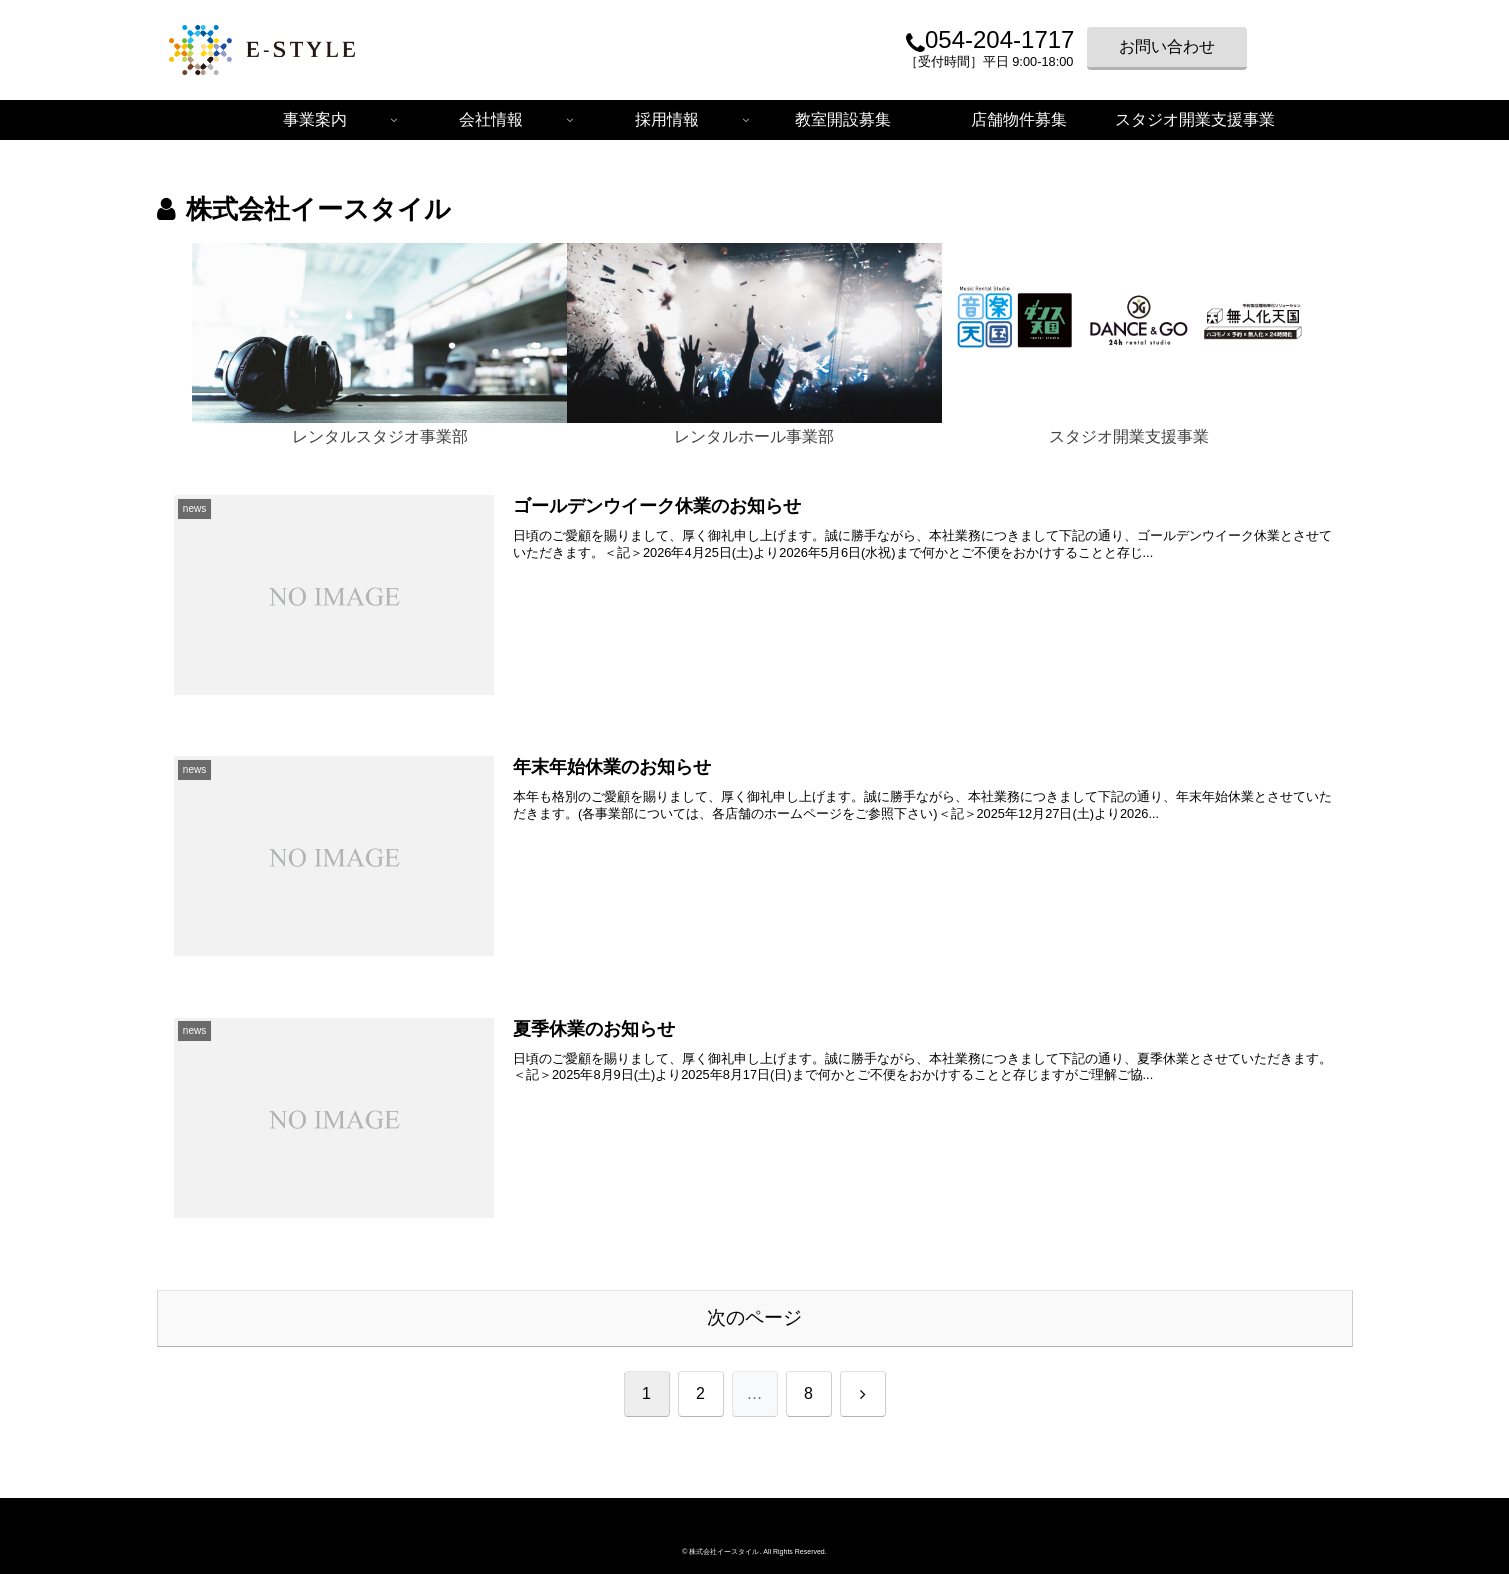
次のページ (754, 1317)
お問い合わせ (1167, 46)
